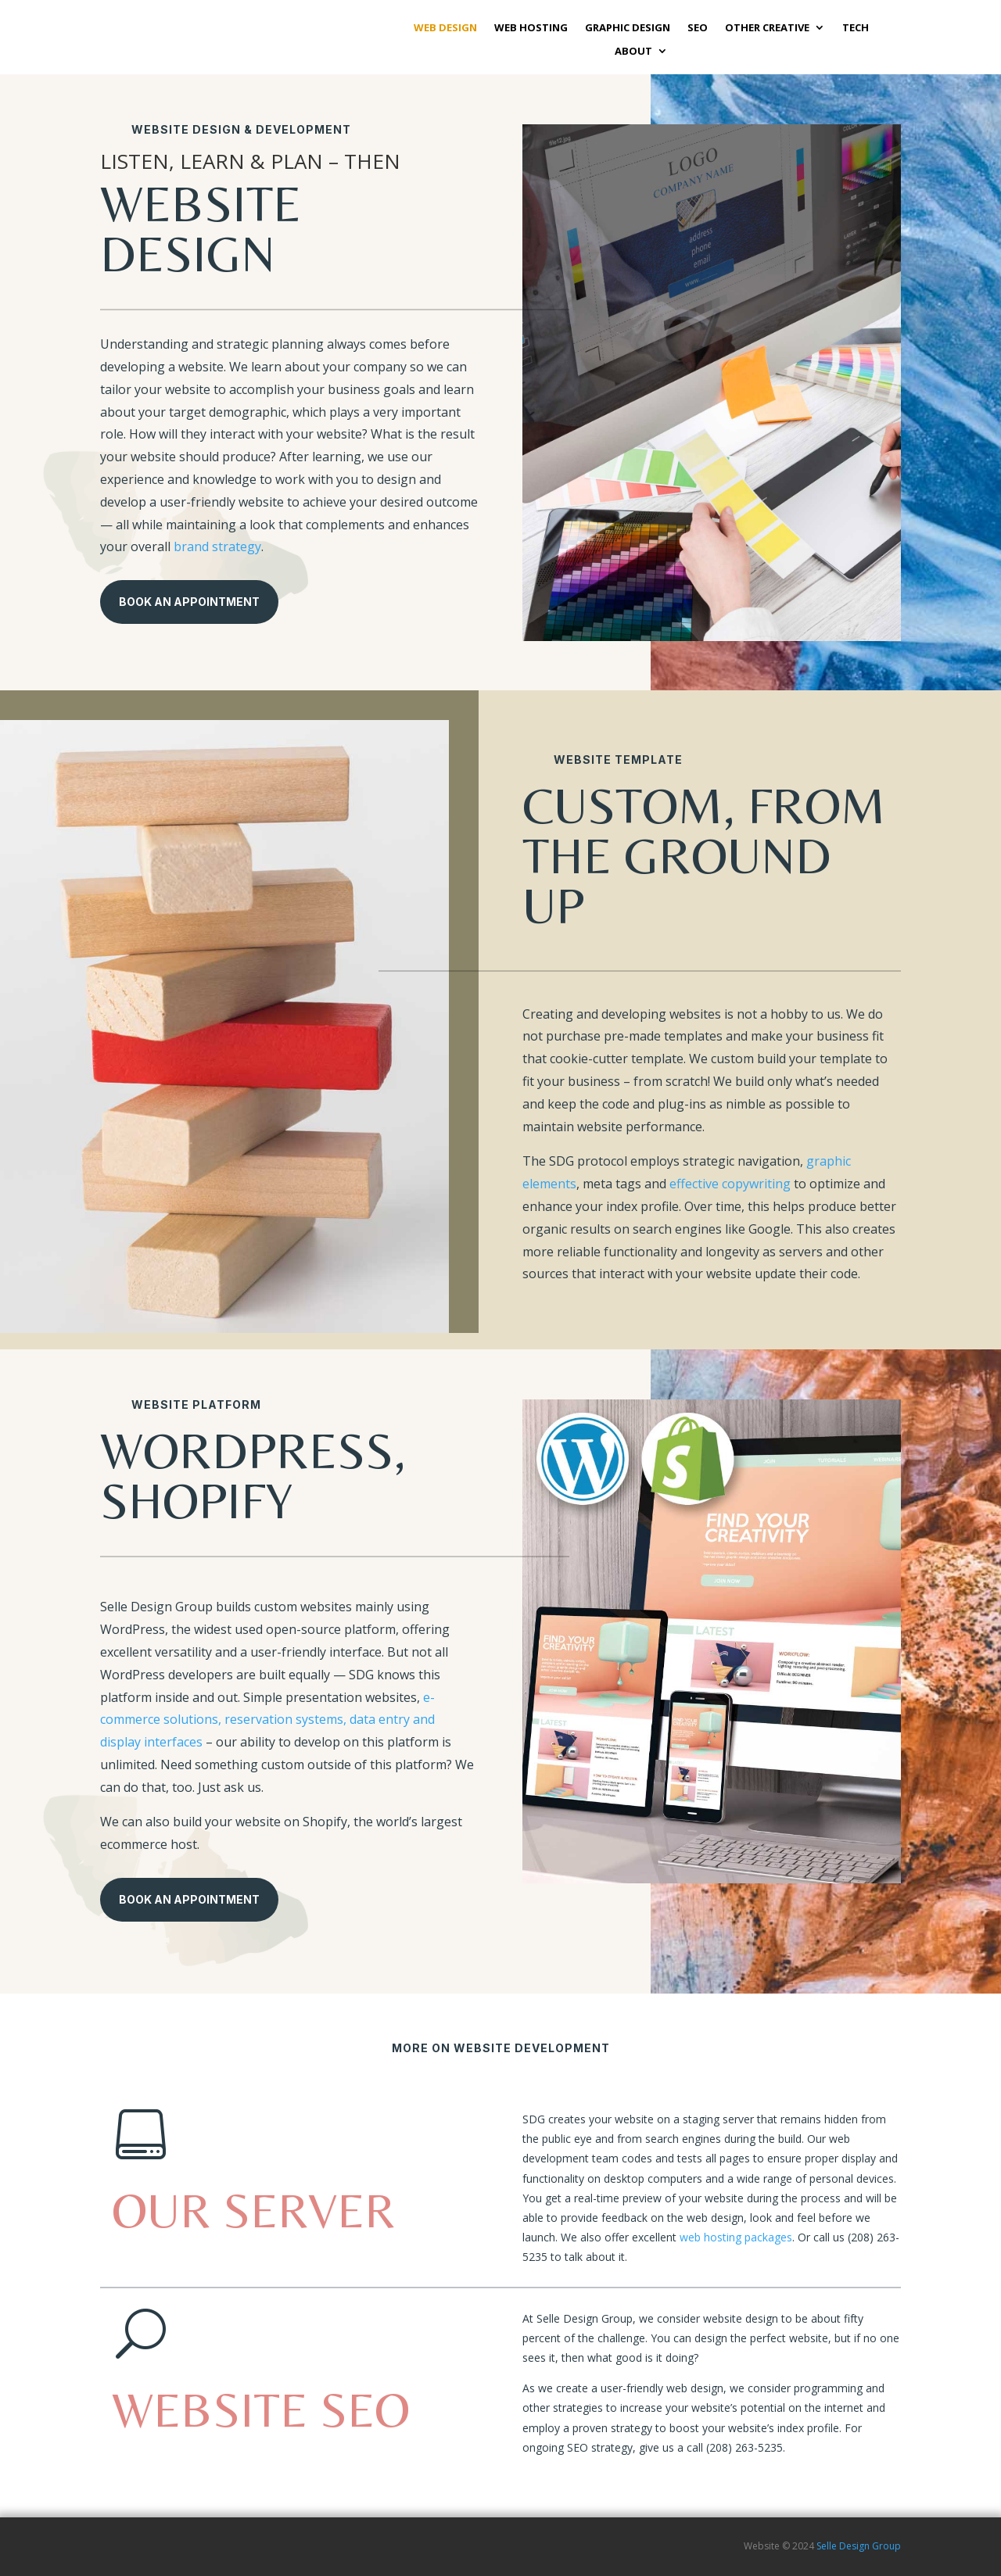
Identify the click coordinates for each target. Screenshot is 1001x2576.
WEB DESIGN (445, 28)
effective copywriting (730, 1183)
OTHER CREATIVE (767, 28)
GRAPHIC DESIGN (627, 28)
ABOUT (633, 51)
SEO (697, 28)
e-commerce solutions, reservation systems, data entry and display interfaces (267, 1720)
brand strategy (217, 546)
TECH (855, 28)
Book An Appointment (189, 601)
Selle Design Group (858, 2546)
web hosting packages (736, 2237)
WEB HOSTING (531, 28)
